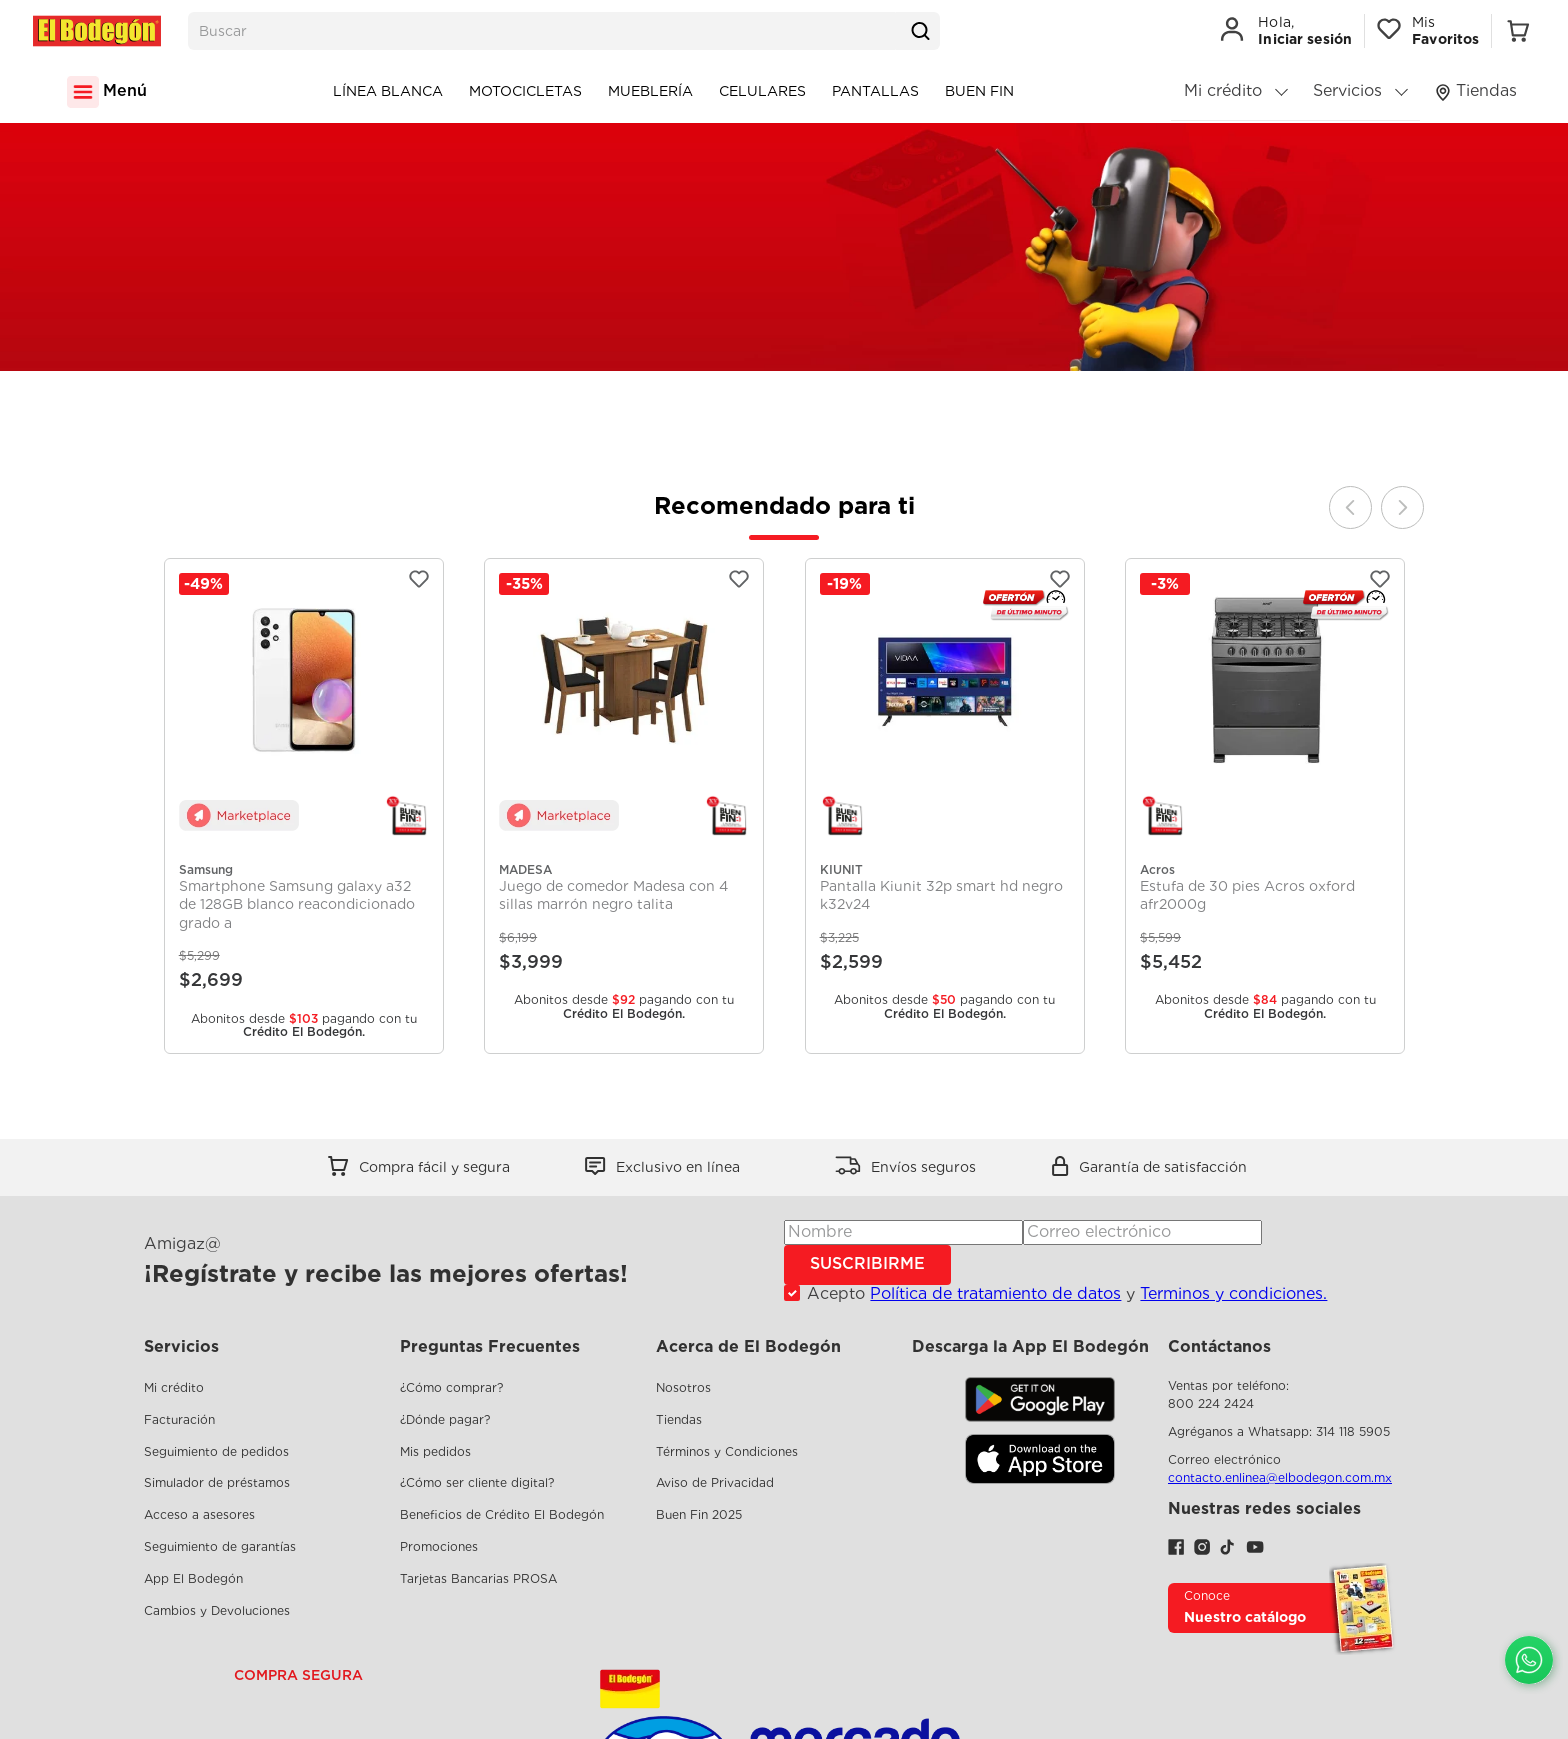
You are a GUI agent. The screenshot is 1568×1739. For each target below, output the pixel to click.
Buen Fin (979, 91)
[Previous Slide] (1350, 507)
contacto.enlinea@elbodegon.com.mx (1280, 1477)
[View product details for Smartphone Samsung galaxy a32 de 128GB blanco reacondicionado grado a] (304, 806)
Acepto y (1067, 1294)
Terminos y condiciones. (1233, 1293)
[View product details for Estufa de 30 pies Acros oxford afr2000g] (1265, 806)
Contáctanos (1219, 1346)
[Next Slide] (1402, 507)
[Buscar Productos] (920, 31)
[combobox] (564, 31)
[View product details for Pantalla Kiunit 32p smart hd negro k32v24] (945, 806)
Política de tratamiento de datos (995, 1293)
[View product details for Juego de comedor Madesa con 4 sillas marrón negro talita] (624, 806)
